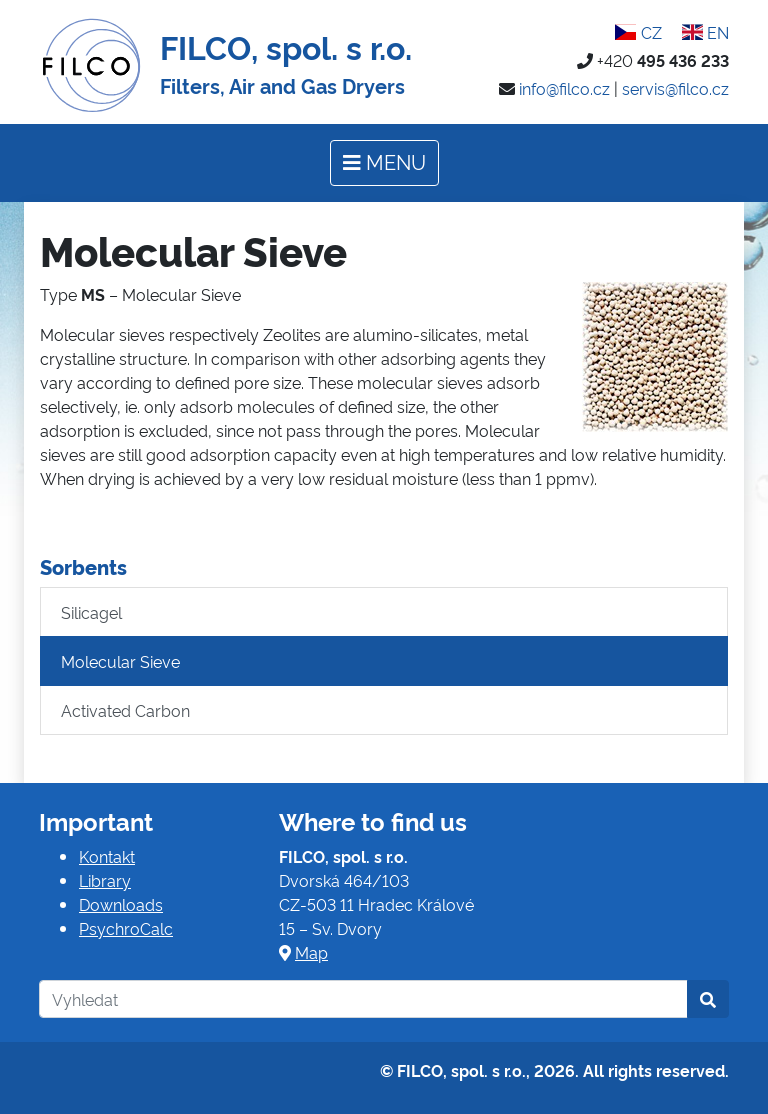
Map (311, 952)
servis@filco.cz (675, 88)
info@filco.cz (564, 88)
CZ (638, 32)
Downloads (121, 904)
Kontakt (107, 856)
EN (705, 32)
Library (105, 880)
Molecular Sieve (120, 661)
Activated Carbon (125, 710)
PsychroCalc (126, 928)
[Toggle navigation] (384, 163)
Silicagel (91, 612)
